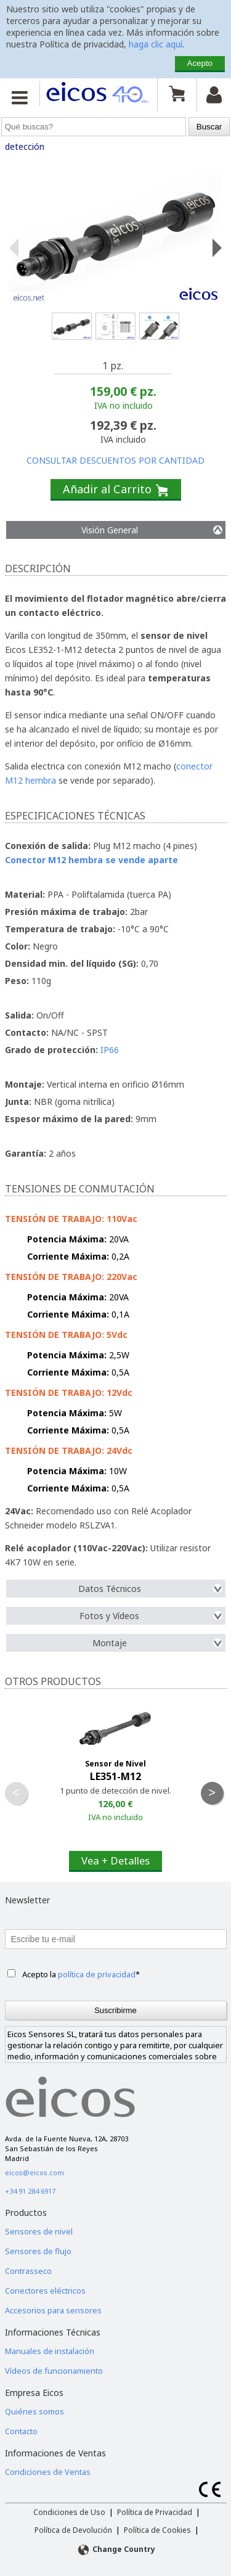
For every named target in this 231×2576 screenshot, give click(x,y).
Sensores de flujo (38, 2251)
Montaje (157, 1643)
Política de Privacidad (154, 2512)
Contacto (21, 2431)
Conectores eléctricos (45, 2290)
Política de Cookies (157, 2530)
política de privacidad (97, 1974)
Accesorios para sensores (53, 2310)
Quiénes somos (34, 2411)
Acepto (200, 63)
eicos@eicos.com (34, 2172)
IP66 (109, 1050)
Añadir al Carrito (116, 490)
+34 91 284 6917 (30, 2191)
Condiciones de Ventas (48, 2471)
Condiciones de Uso (69, 2512)
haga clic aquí (155, 44)
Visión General (151, 530)
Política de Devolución (73, 2530)
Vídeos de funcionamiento (54, 2370)
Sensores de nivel (39, 2231)
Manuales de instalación (49, 2351)
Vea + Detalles (115, 1860)
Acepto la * (81, 1974)
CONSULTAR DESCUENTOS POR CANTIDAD (115, 460)
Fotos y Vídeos (150, 1616)
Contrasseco (28, 2270)
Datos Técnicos (150, 1588)
